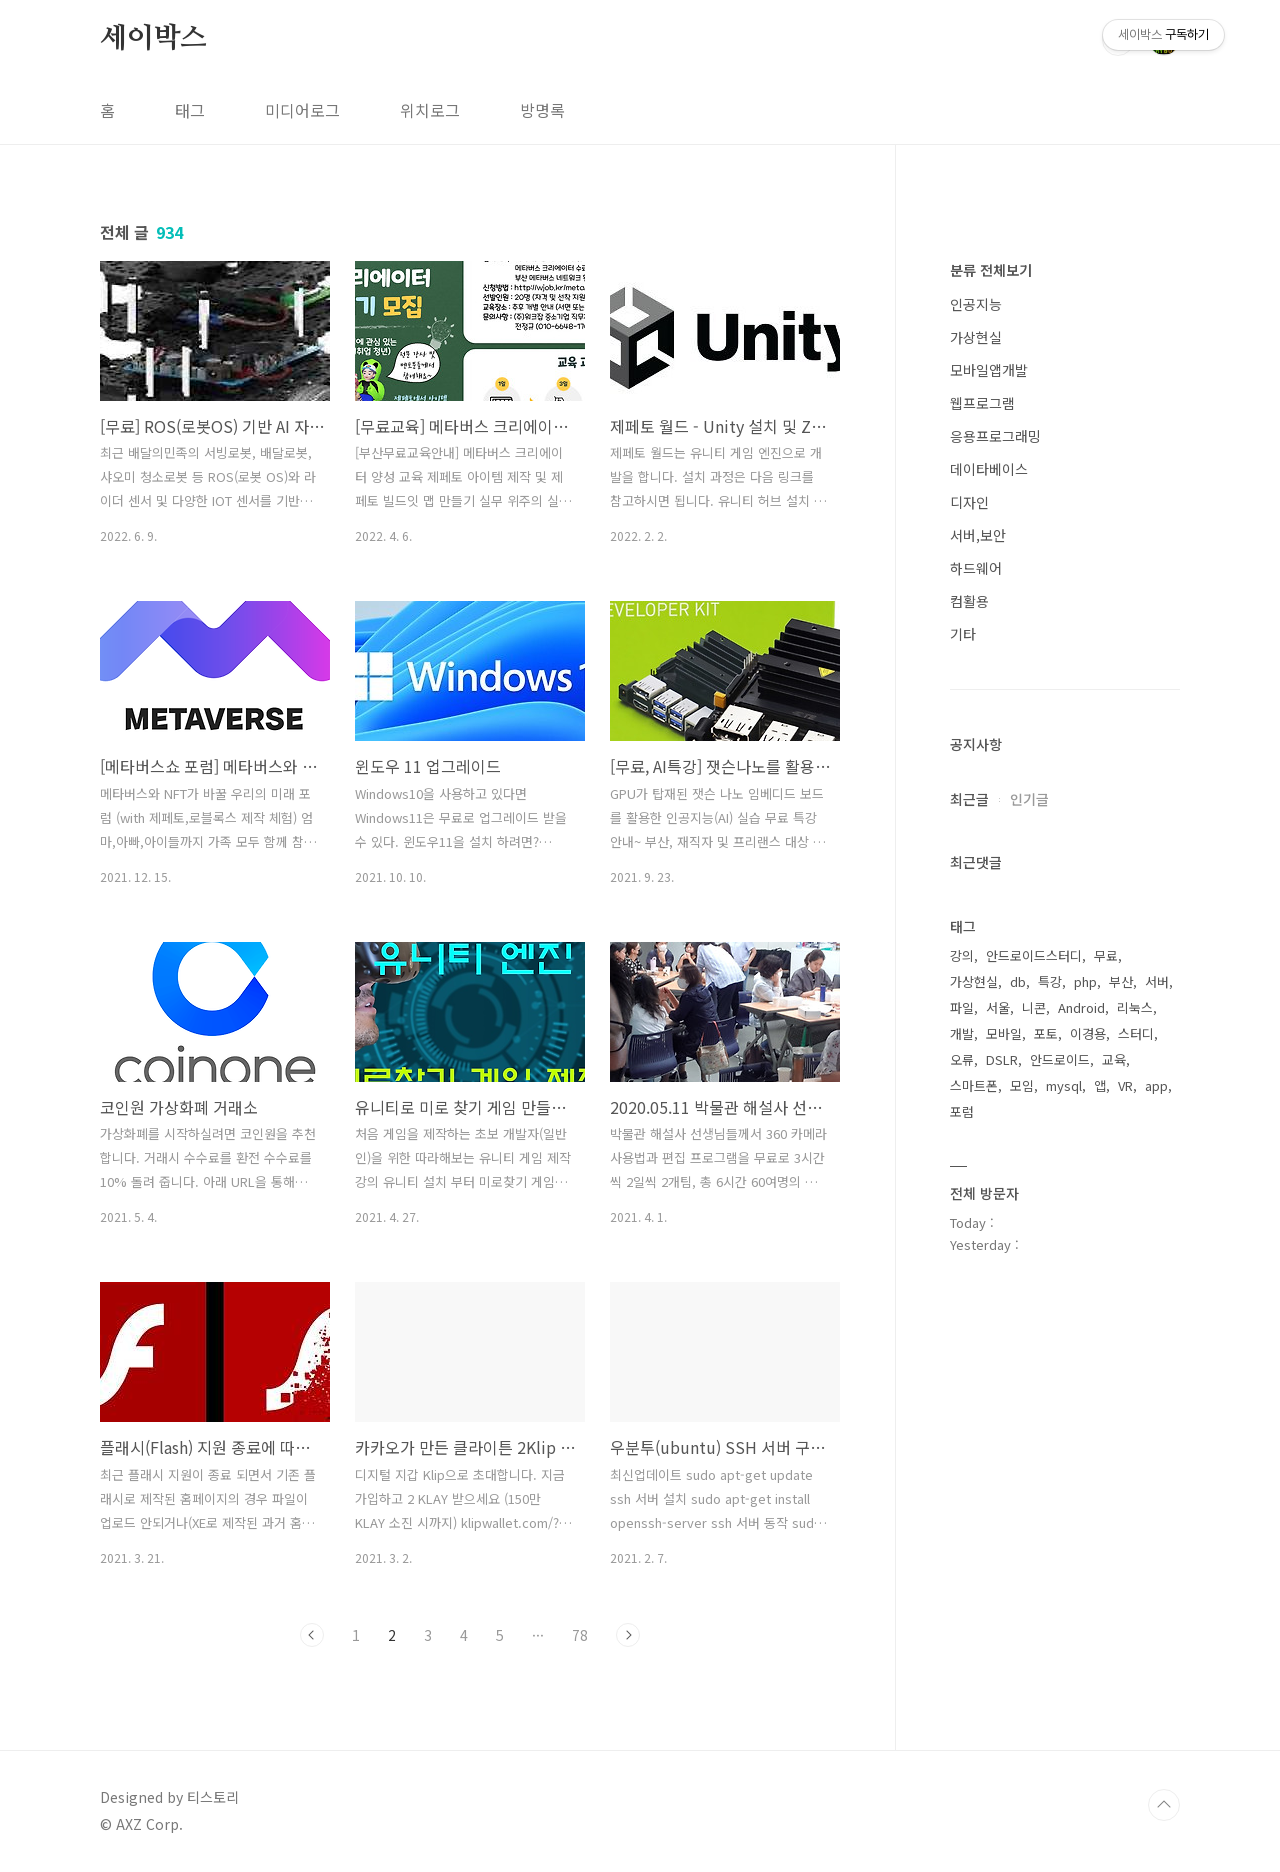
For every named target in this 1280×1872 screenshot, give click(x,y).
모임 (1022, 1085)
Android (1081, 1007)
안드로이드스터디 (1034, 955)
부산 (1121, 981)
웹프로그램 (982, 403)
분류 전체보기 (991, 270)
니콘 (1034, 1007)
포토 (1046, 1033)
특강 (1050, 981)
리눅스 (1135, 1007)
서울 (998, 1007)
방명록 (542, 110)
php (1085, 981)
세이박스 (153, 39)
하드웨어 (976, 568)
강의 (962, 955)
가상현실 (976, 337)
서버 (1157, 981)
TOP (1164, 1805)
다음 (628, 1635)
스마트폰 (974, 1085)
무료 (1106, 955)
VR (1125, 1085)
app (1156, 1085)
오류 (962, 1059)
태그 (190, 110)
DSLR (1002, 1059)
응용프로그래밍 (995, 436)
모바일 (1004, 1033)
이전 (312, 1635)
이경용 (1088, 1033)
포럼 (962, 1111)
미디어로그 (302, 110)
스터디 (1136, 1033)
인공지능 (976, 304)
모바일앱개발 (989, 370)
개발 (962, 1033)
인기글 (1029, 799)
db (1018, 981)
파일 (962, 1007)
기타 (963, 634)
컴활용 (969, 601)
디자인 (969, 502)
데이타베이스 (989, 469)
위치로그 (430, 110)
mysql (1064, 1085)
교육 (1114, 1059)
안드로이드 (1060, 1059)
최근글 (969, 799)
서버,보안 (978, 535)
